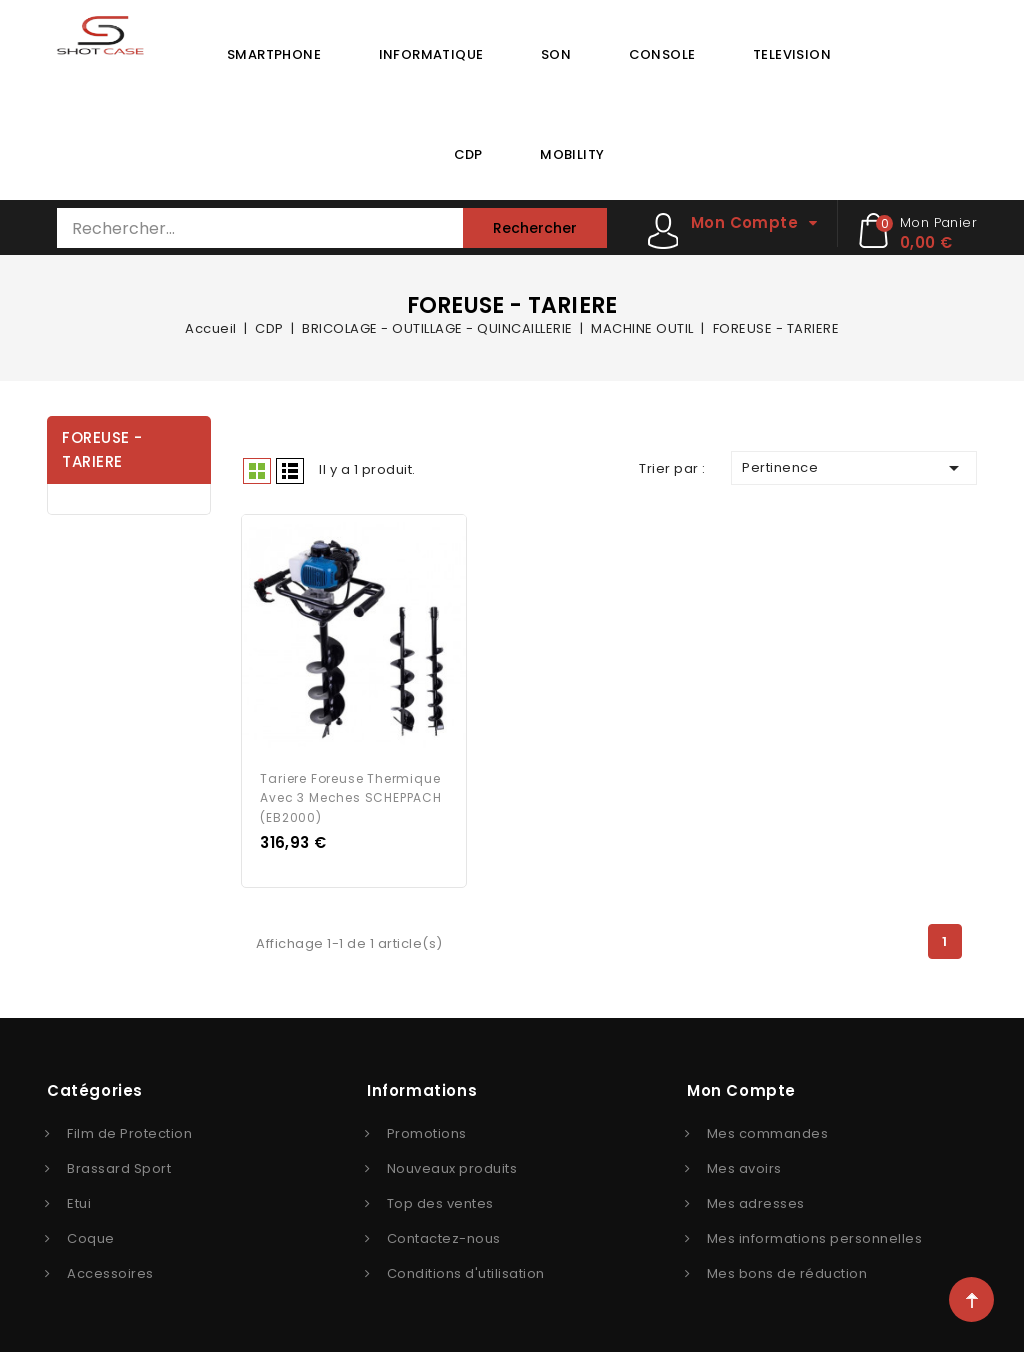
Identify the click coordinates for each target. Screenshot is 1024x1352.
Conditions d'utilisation (466, 1271)
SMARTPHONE (274, 54)
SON (556, 54)
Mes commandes (768, 1131)
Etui (79, 1201)
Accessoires (110, 1271)
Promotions (427, 1131)
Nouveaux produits (452, 1166)
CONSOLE (662, 54)
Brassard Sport (119, 1166)
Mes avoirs (744, 1166)
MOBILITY (572, 154)
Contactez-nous (444, 1236)
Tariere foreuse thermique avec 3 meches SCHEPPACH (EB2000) (350, 796)
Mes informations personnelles (815, 1236)
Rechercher (535, 228)
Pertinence (854, 468)
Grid (257, 471)
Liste (290, 471)
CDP (468, 154)
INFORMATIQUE (431, 54)
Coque (91, 1236)
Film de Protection (129, 1131)
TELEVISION (792, 54)
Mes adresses (756, 1201)
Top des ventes (440, 1201)
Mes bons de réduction (787, 1271)
